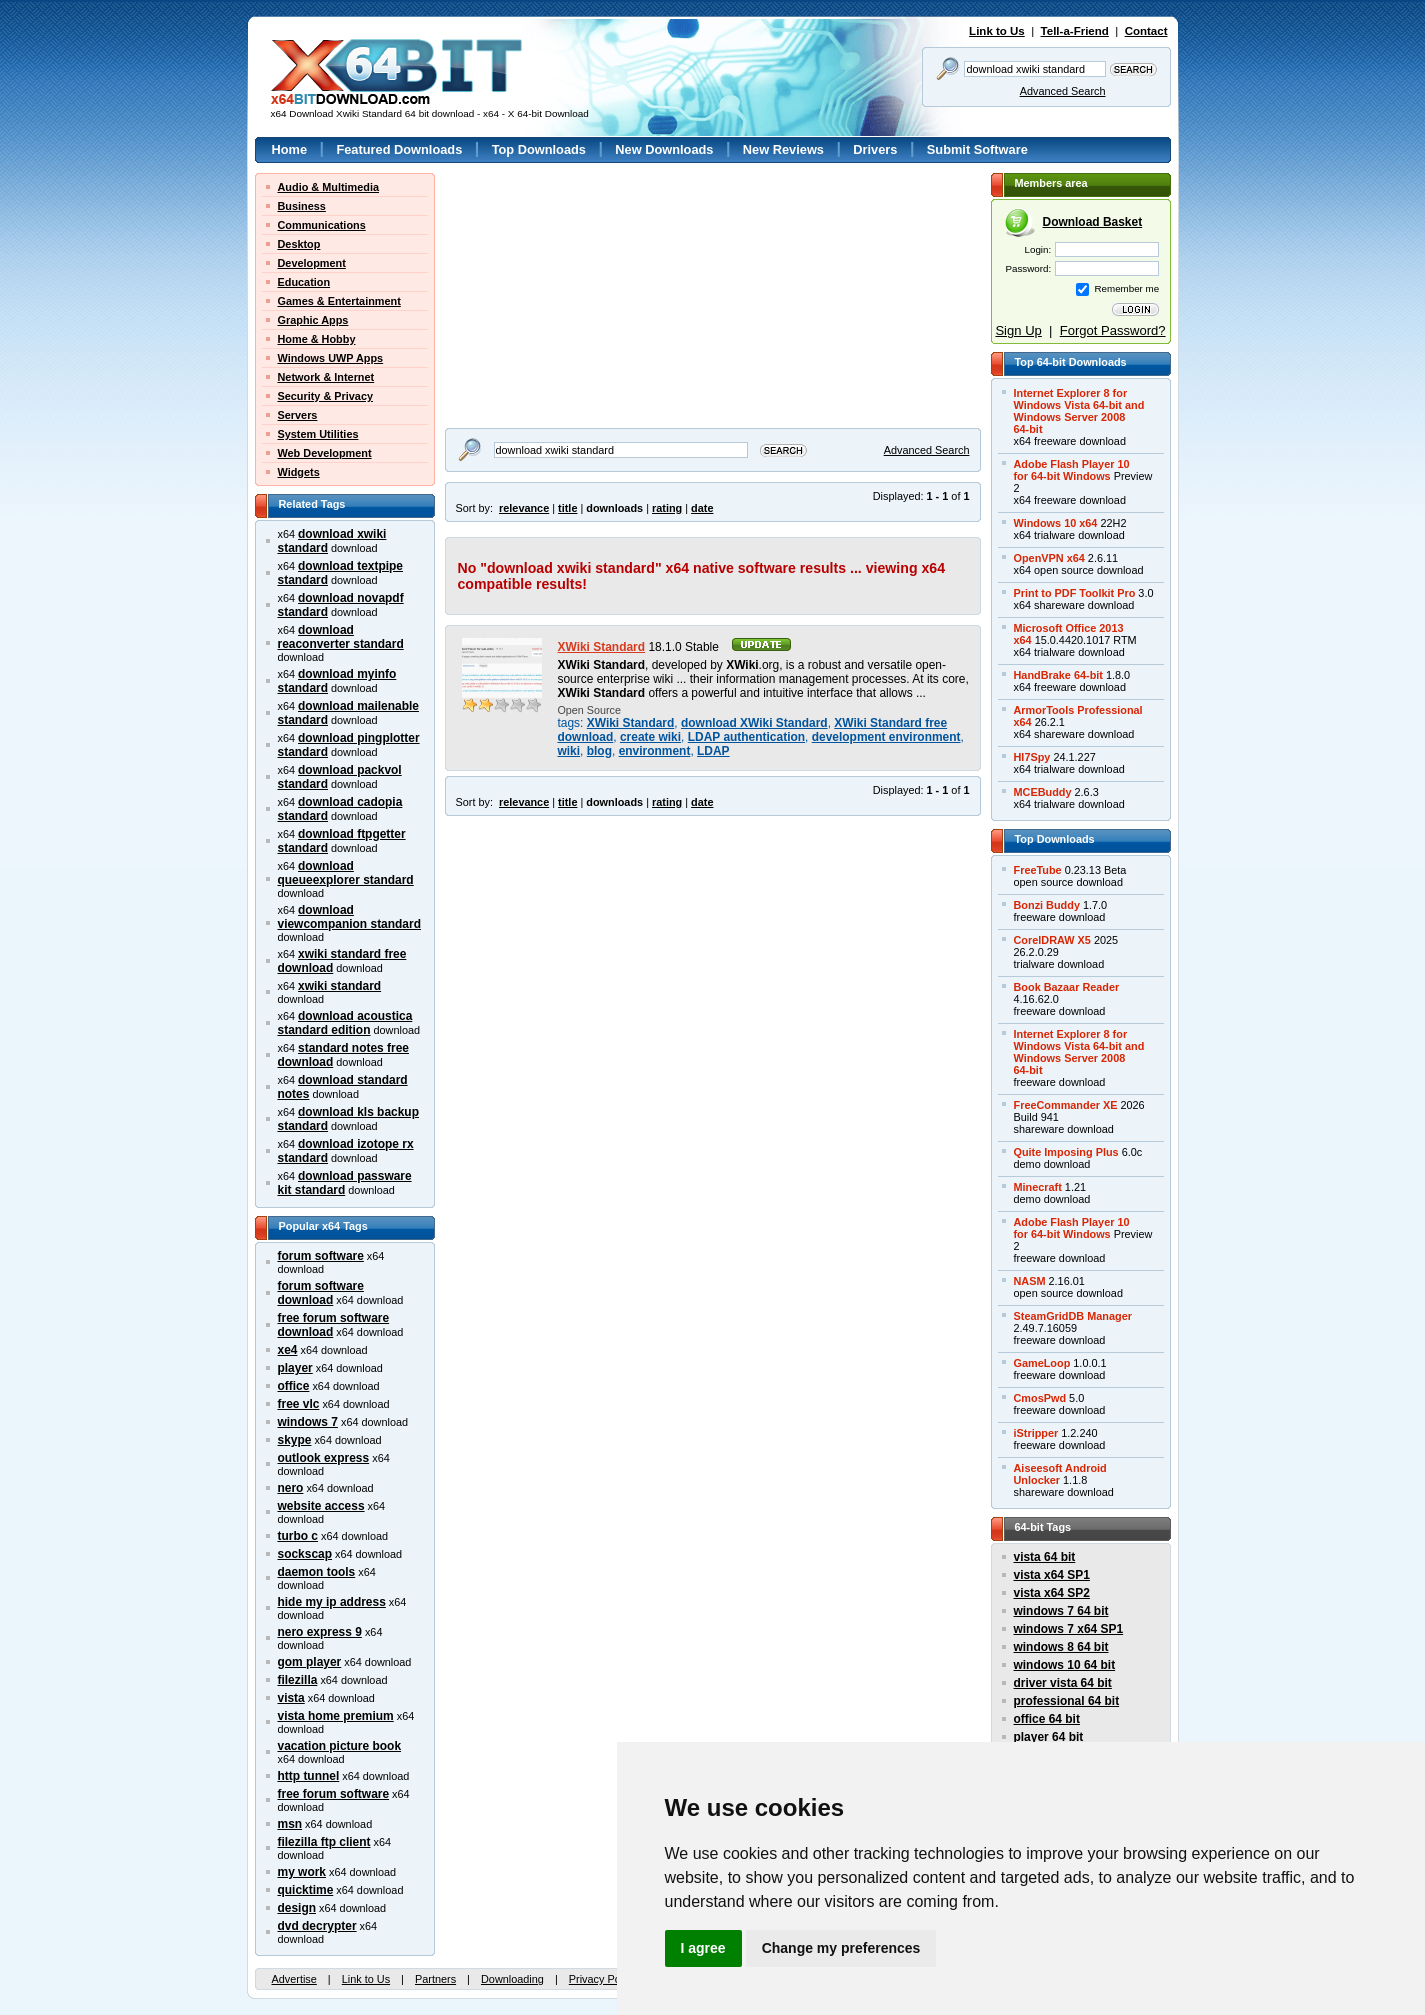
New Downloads (664, 149)
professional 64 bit (1067, 1701)
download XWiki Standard (754, 723)
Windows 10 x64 (1056, 523)
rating (667, 508)
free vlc (299, 1404)
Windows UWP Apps (331, 358)
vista (291, 1698)
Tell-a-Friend (1075, 31)
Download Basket (1093, 222)
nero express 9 (320, 1632)
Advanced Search (1063, 91)
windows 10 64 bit (1065, 1665)
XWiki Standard (602, 647)
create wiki (650, 737)
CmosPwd (1040, 1398)
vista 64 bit (1045, 1557)
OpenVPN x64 (1049, 558)
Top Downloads (539, 149)
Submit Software (977, 149)
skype (295, 1440)
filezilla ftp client (324, 1842)
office (294, 1386)
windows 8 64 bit (1061, 1647)
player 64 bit (1049, 1737)
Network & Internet (326, 377)
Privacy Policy (603, 1979)
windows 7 (308, 1422)
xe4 (288, 1350)
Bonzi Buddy (1047, 905)
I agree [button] (703, 1948)
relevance (524, 508)
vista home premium (336, 1716)
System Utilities (318, 434)
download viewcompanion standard (349, 917)
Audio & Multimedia (329, 187)
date (702, 508)
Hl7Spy (1032, 757)
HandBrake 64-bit (1058, 675)
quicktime (306, 1890)
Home (290, 149)
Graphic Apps (313, 320)
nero (291, 1488)
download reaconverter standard (341, 637)
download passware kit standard (345, 1183)
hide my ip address (332, 1602)
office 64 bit (1047, 1719)
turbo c (298, 1536)
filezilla (298, 1680)
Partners (435, 1979)
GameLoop (1042, 1363)
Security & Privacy (326, 396)
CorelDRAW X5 (1052, 940)
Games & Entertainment (339, 301)
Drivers (875, 149)
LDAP (713, 751)
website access (321, 1506)
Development (312, 263)
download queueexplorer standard (346, 873)
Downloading (512, 1979)
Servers (298, 415)
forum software (321, 1256)
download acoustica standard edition (345, 1023)
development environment (886, 737)
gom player (310, 1662)
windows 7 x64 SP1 (1069, 1629)
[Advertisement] (570, 298)
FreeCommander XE (1066, 1105)
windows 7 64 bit (1061, 1611)
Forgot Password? (1113, 330)
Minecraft (1038, 1187)
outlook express (324, 1458)
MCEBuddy (1043, 792)
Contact (1146, 31)
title (567, 508)
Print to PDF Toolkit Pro (1075, 593)
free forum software (334, 1794)
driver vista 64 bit (1063, 1683)
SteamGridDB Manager (1073, 1316)
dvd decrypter (317, 1926)
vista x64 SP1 (1052, 1575)
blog (599, 751)
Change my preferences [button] (841, 1948)
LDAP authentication (746, 737)
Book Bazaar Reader (1067, 987)
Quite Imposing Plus (1066, 1152)
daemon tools (317, 1572)
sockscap (305, 1554)
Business (302, 206)
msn (290, 1824)
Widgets (299, 472)
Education (304, 282)
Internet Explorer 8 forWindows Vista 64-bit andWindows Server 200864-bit (1079, 411)
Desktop (299, 244)
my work (302, 1872)
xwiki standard (339, 986)
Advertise (294, 1979)
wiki (569, 751)
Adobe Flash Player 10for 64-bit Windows (1072, 470)
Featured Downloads (399, 149)
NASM (1030, 1281)
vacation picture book (340, 1746)
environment (655, 751)
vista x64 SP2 (1052, 1593)
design (297, 1908)
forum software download (321, 1293)
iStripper (1036, 1433)
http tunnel (309, 1776)
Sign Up (1018, 330)
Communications (322, 225)
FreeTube (1038, 870)
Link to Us (997, 31)
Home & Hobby (317, 339)
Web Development (325, 453)
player (295, 1368)
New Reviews (783, 149)
